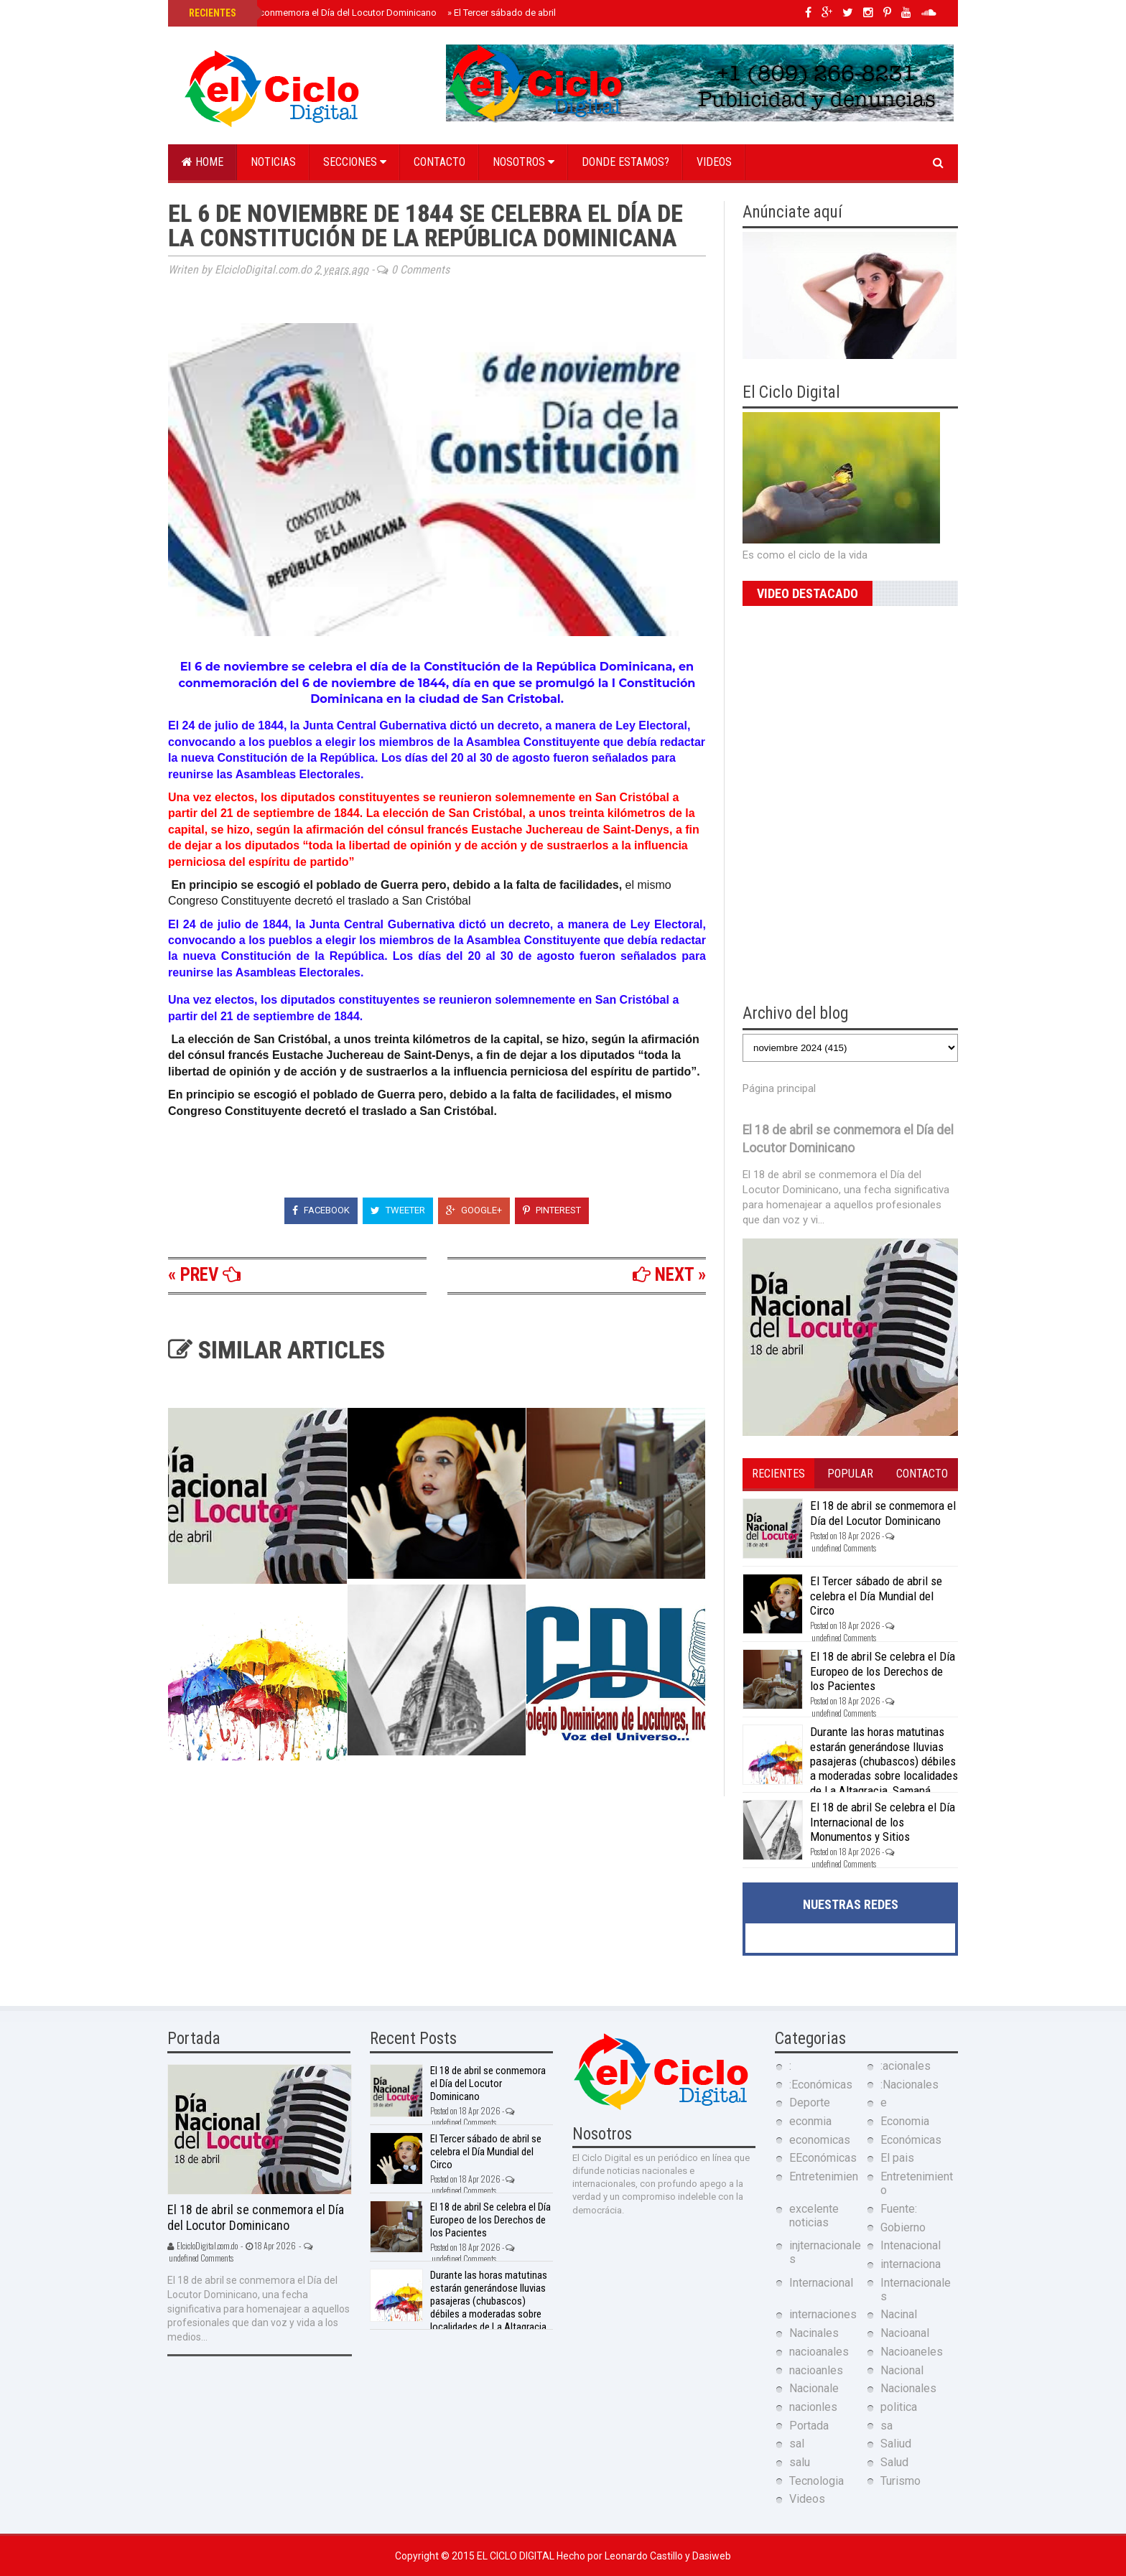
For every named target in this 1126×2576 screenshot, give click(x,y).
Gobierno (903, 2227)
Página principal (779, 1088)
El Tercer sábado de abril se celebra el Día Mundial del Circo (876, 1596)
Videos (714, 162)
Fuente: (898, 2209)
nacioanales (819, 2351)
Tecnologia (816, 2481)
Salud (894, 2462)
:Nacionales (909, 2084)
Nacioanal (904, 2333)
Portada (809, 2425)
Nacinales (814, 2333)
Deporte (809, 2102)
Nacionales (908, 2388)
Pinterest (552, 1210)
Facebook (321, 1210)
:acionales (905, 2066)
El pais (897, 2158)
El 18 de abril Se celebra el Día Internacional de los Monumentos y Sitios (882, 1822)
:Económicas (820, 2084)
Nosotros (523, 162)
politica (898, 2407)
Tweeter (398, 1210)
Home (202, 162)
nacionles (813, 2407)
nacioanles (816, 2370)
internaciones (823, 2314)
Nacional (901, 2370)
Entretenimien (823, 2176)
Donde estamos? (625, 162)
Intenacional (910, 2245)
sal (796, 2443)
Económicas (910, 2140)
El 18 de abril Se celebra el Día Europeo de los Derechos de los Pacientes (882, 1671)
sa (886, 2425)
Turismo (900, 2481)
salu (799, 2462)
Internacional (821, 2283)
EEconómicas (823, 2158)
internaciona (910, 2264)
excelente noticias (814, 2215)
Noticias (273, 162)
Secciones (354, 162)
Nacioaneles (911, 2351)
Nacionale (814, 2388)
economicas (819, 2140)
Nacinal (898, 2314)
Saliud (895, 2443)
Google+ (474, 1210)
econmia (810, 2121)
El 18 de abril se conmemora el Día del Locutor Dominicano (311, 12)
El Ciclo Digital (517, 2556)
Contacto (439, 162)
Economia (904, 2121)
